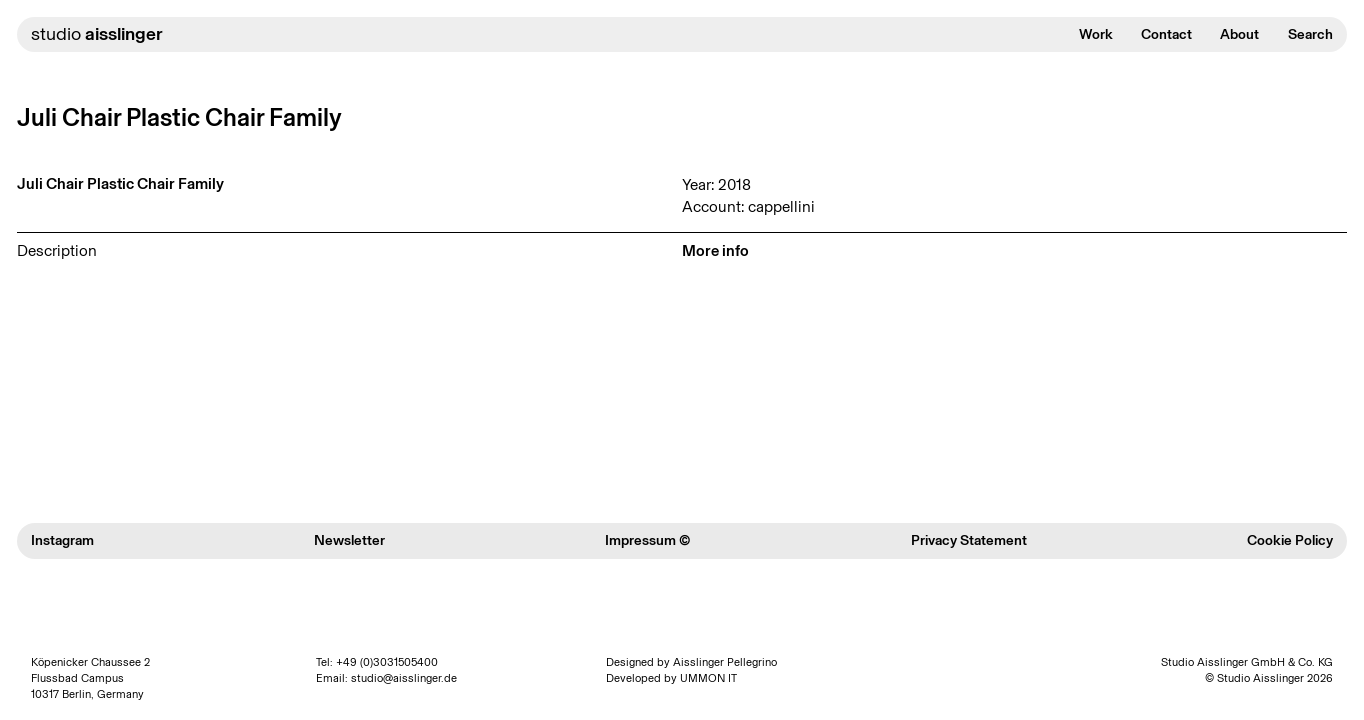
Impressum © (648, 540)
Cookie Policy (1290, 540)
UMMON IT (708, 678)
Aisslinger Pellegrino (725, 662)
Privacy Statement (969, 540)
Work (1096, 34)
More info (715, 250)
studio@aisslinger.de (404, 678)
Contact (1166, 34)
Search (1310, 34)
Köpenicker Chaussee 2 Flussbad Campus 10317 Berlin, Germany (90, 678)
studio (97, 34)
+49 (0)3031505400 (387, 662)
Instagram (62, 540)
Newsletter (349, 540)
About (1239, 34)
